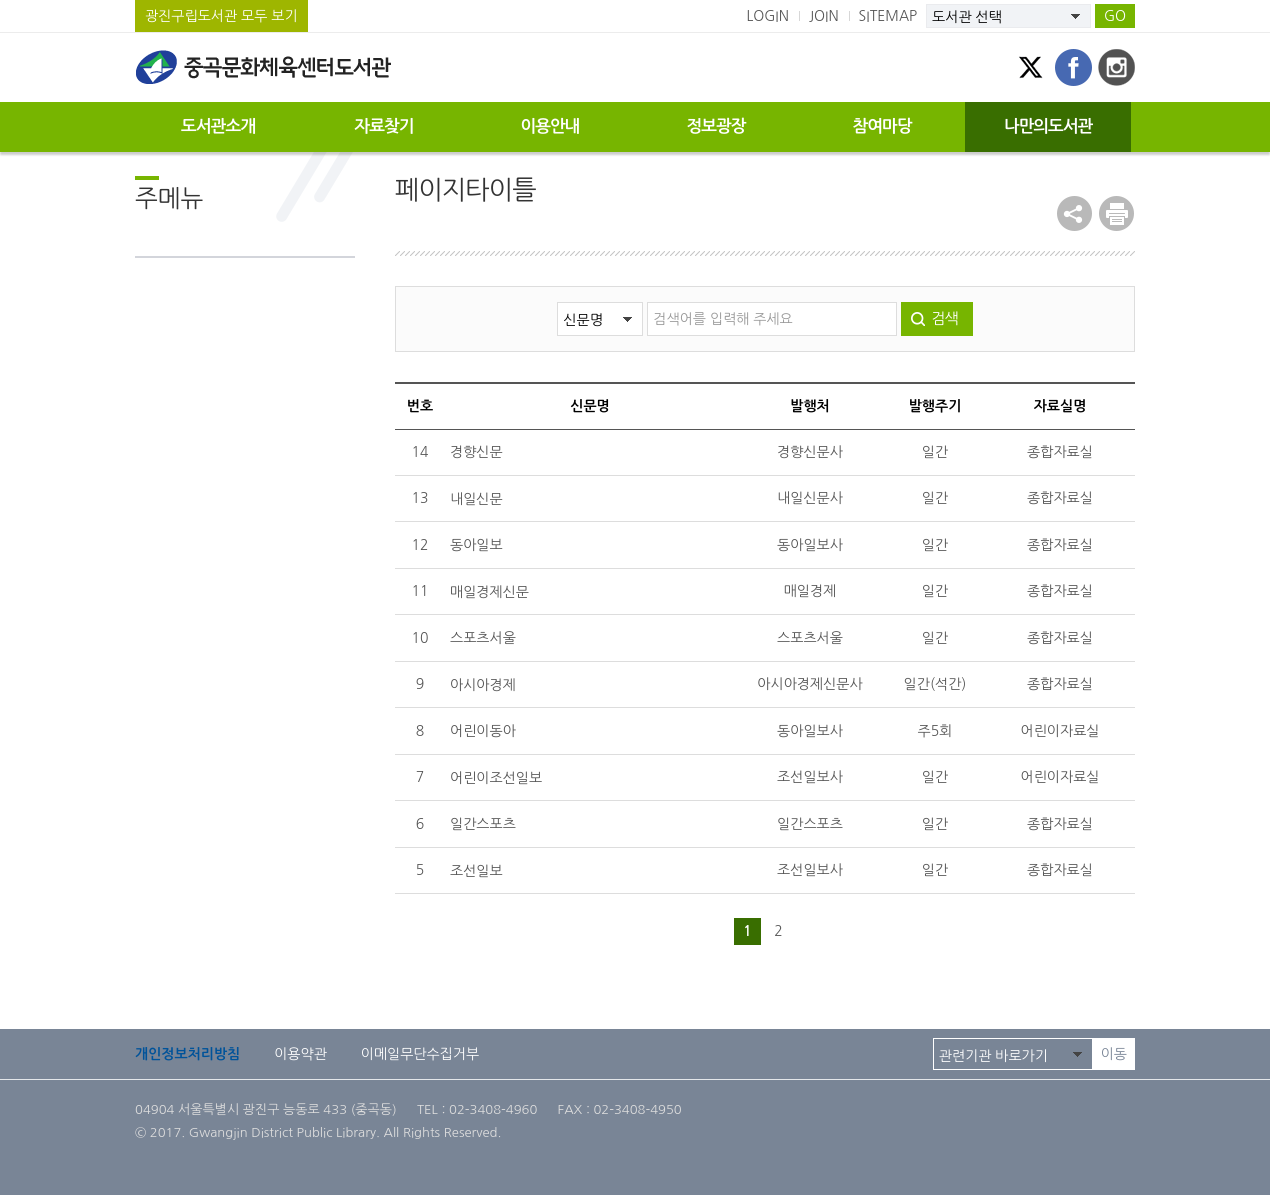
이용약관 (300, 1054)
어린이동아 (483, 731)
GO (1115, 16)
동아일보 (476, 545)
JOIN (824, 16)
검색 (944, 318)
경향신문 (476, 452)
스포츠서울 (483, 638)
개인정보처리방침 (187, 1054)
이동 (1114, 1054)
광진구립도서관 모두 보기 (221, 16)
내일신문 (476, 499)
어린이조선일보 (496, 778)
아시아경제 (483, 685)
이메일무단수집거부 (420, 1054)
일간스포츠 (483, 824)
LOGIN (767, 16)
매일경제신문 (489, 592)
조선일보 (476, 871)
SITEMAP (888, 16)
